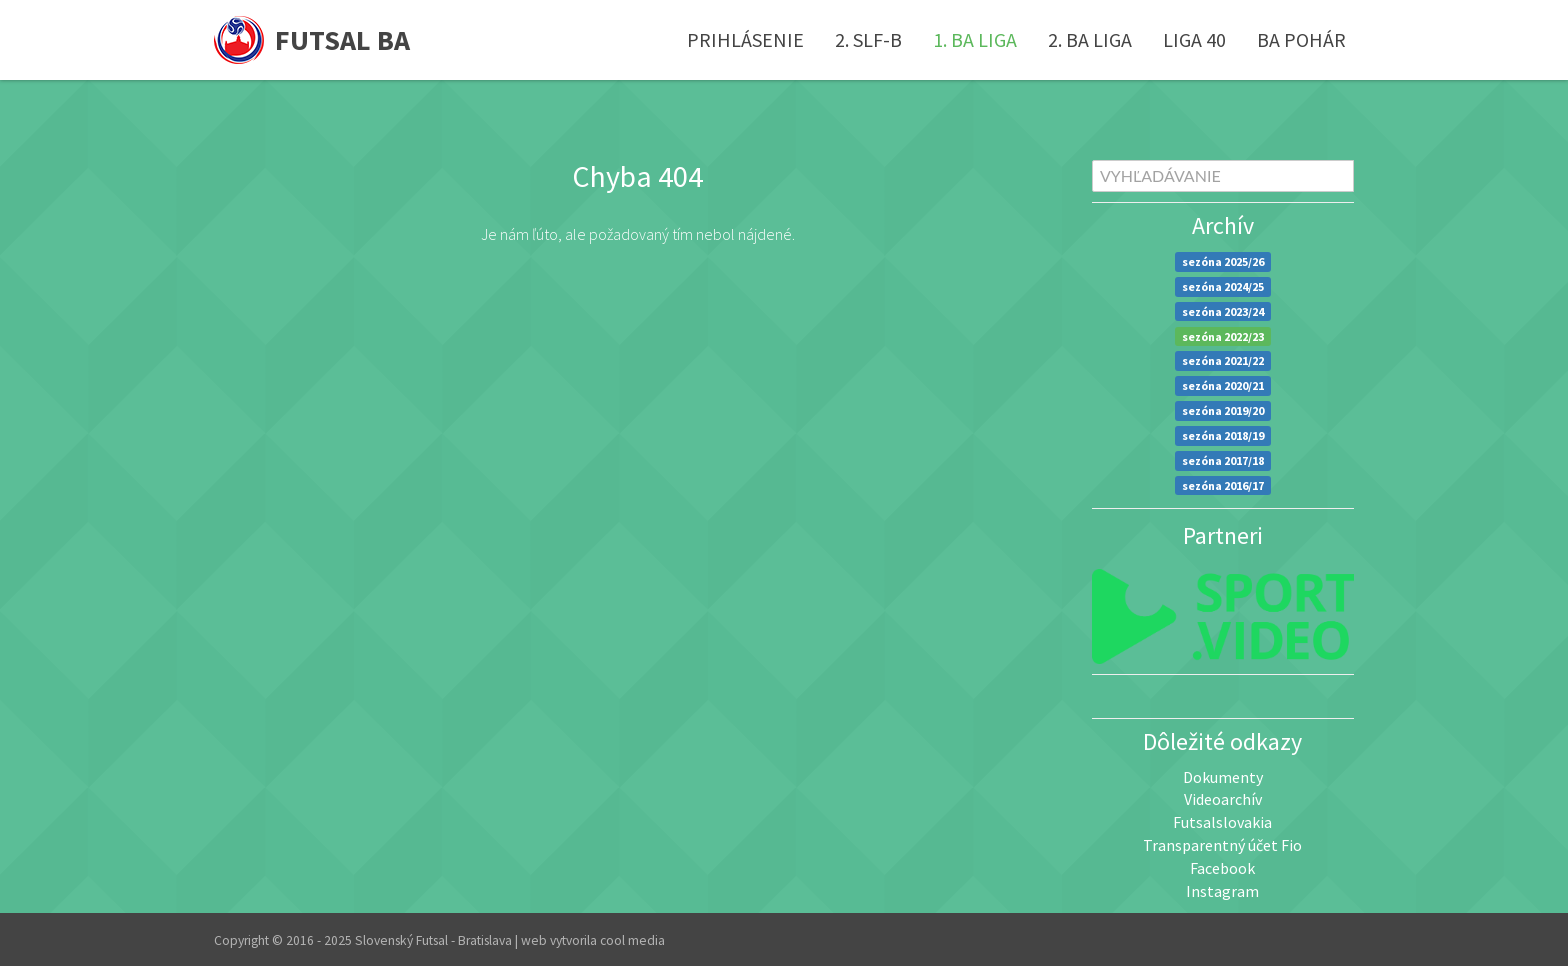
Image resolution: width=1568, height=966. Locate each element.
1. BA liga (975, 39)
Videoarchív (1223, 799)
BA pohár (1301, 39)
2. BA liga (1090, 39)
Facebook (1222, 868)
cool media (632, 940)
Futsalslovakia (1222, 822)
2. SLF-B (868, 39)
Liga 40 (1194, 39)
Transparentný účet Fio (1222, 845)
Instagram (1222, 891)
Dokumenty (1223, 777)
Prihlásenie (745, 39)
